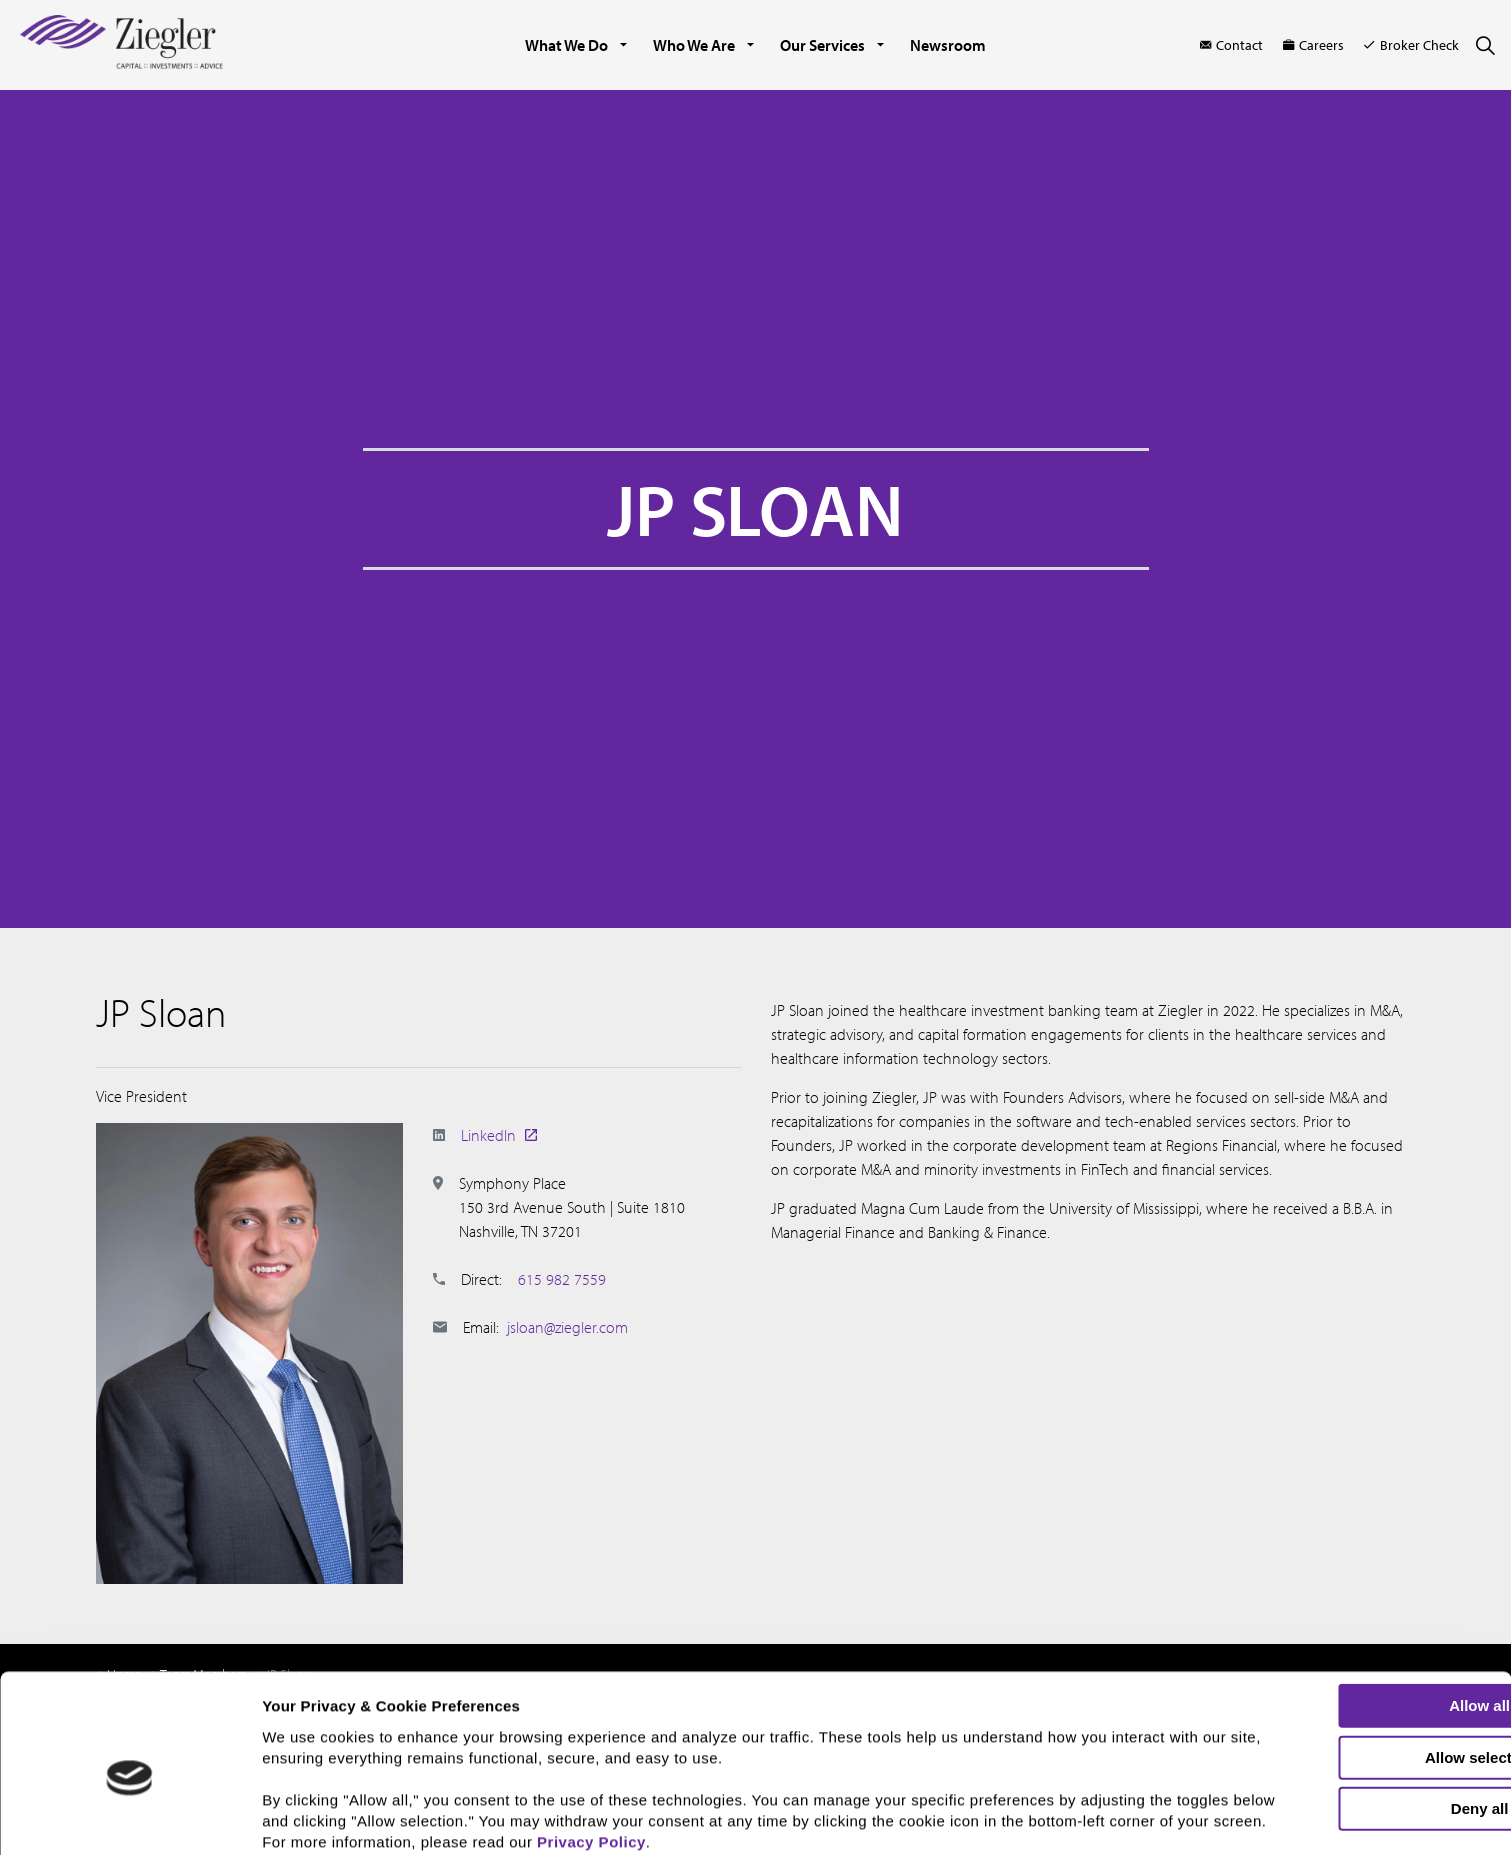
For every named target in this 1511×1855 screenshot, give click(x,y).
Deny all (1344, 1718)
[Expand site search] (1485, 45)
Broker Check (1411, 45)
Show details (1045, 1822)
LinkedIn (499, 1135)
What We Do (566, 45)
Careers (1313, 45)
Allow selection (1343, 1667)
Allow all (1344, 1615)
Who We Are (694, 45)
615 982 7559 (562, 1279)
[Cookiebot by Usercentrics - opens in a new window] (129, 1828)
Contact (1231, 45)
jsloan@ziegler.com (567, 1327)
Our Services (822, 45)
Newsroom (948, 45)
